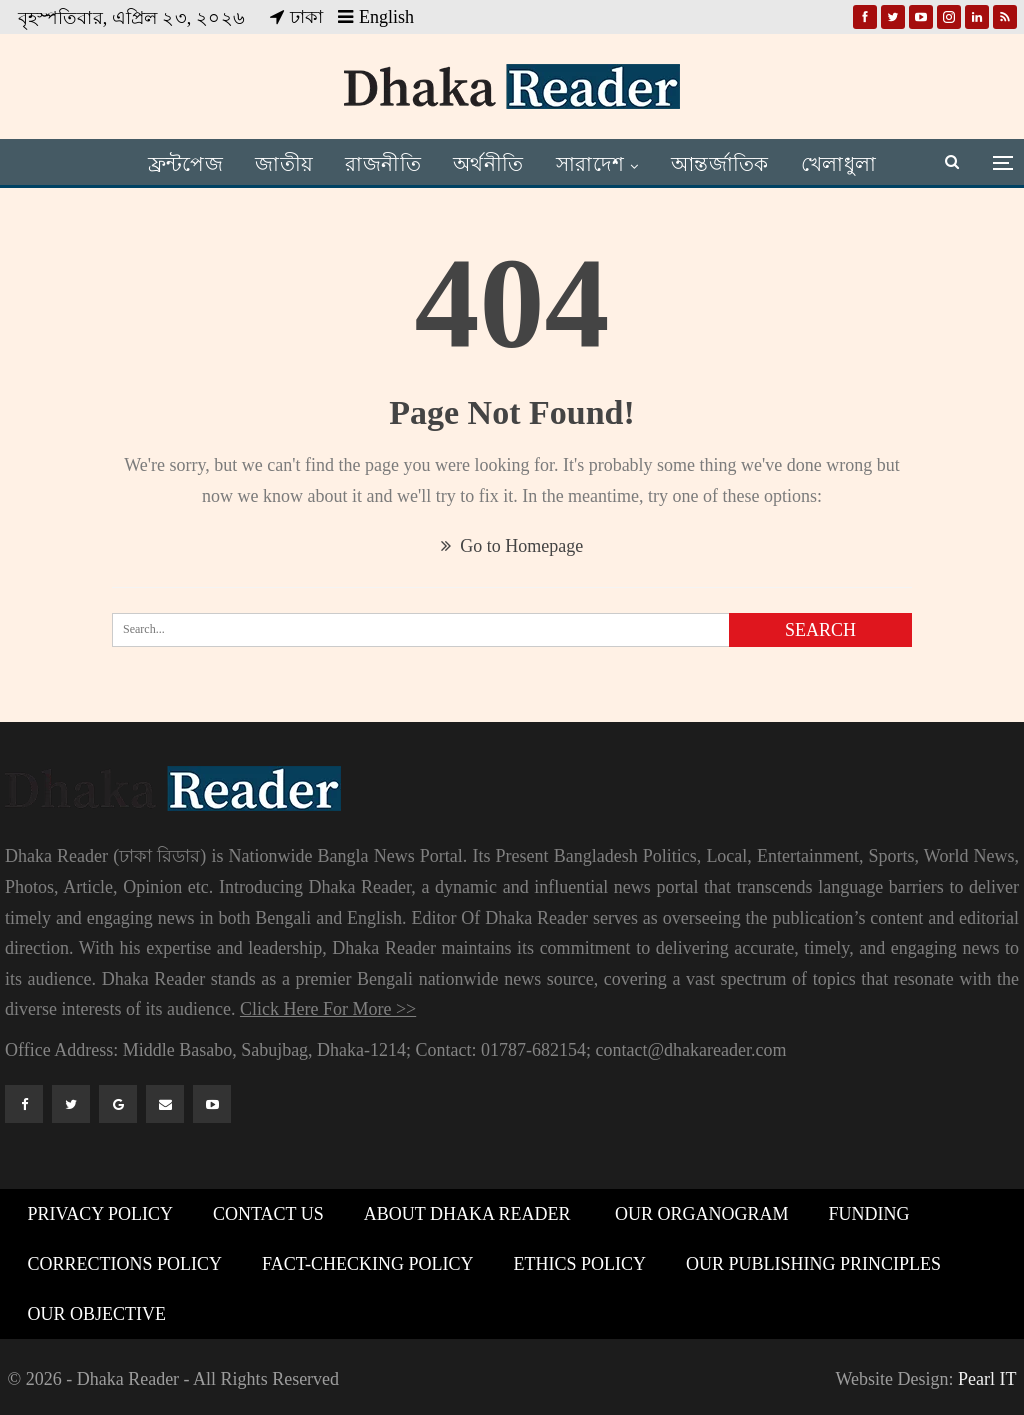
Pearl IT (987, 1379)
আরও (845, 164)
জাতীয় (281, 164)
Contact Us (268, 1214)
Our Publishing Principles (813, 1264)
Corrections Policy (125, 1264)
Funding (868, 1214)
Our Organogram (699, 1214)
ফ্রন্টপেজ (178, 164)
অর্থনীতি (494, 164)
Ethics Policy (580, 1264)
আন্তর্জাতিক (734, 164)
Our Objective (97, 1314)
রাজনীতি (384, 164)
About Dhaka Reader (467, 1214)
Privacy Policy (101, 1214)
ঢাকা (296, 17)
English (376, 17)
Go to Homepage (512, 546)
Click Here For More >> (328, 1009)
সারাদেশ (600, 164)
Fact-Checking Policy (368, 1264)
